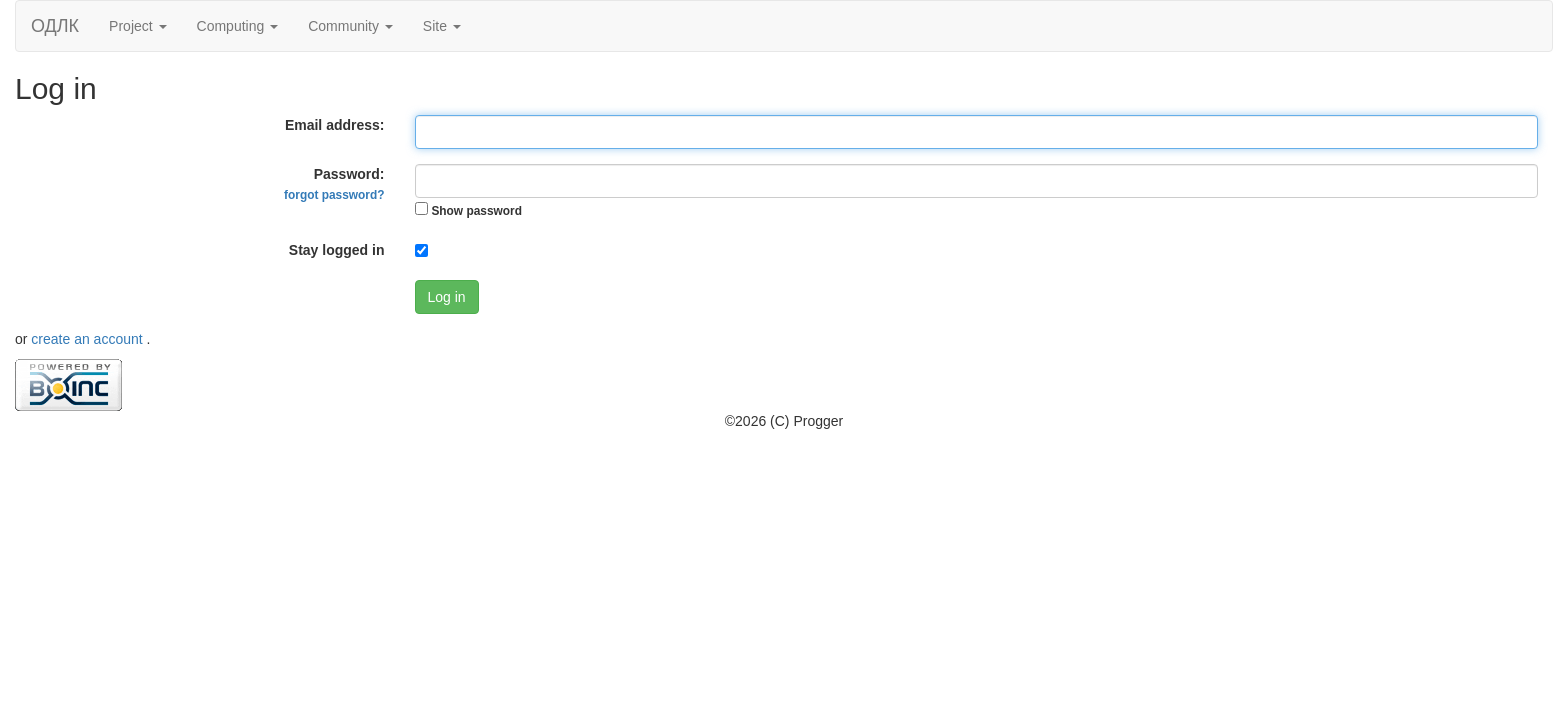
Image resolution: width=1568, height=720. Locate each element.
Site (442, 26)
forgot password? (334, 195)
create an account (88, 339)
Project (137, 26)
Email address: (335, 125)
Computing (238, 26)
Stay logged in (337, 250)
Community (350, 26)
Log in (447, 297)
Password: (334, 184)
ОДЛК (55, 26)
